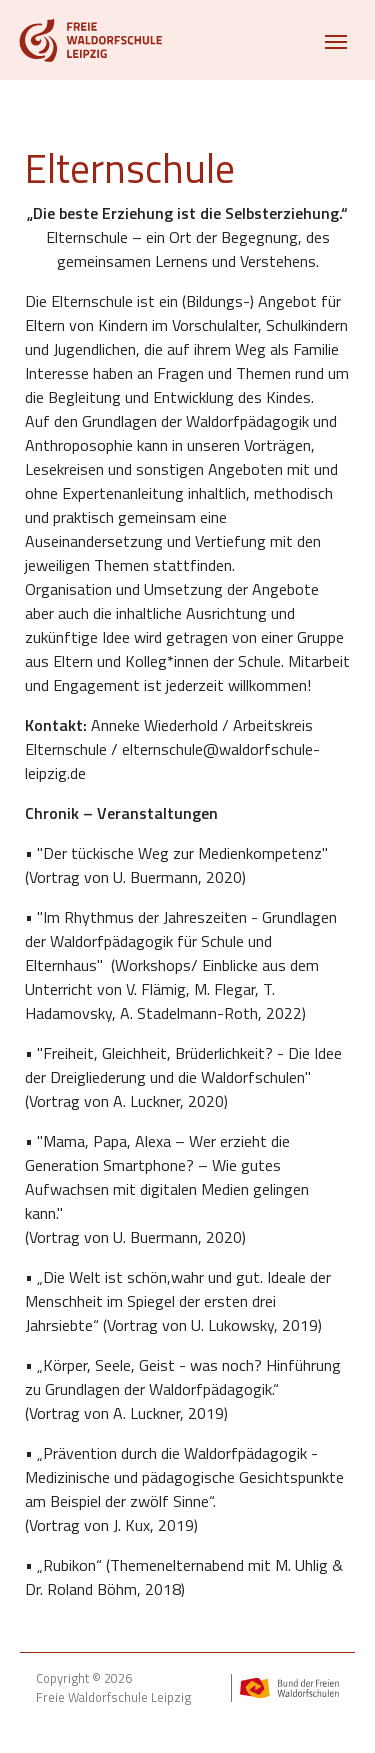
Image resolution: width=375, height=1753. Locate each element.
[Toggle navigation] (336, 40)
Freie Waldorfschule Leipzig (113, 1697)
